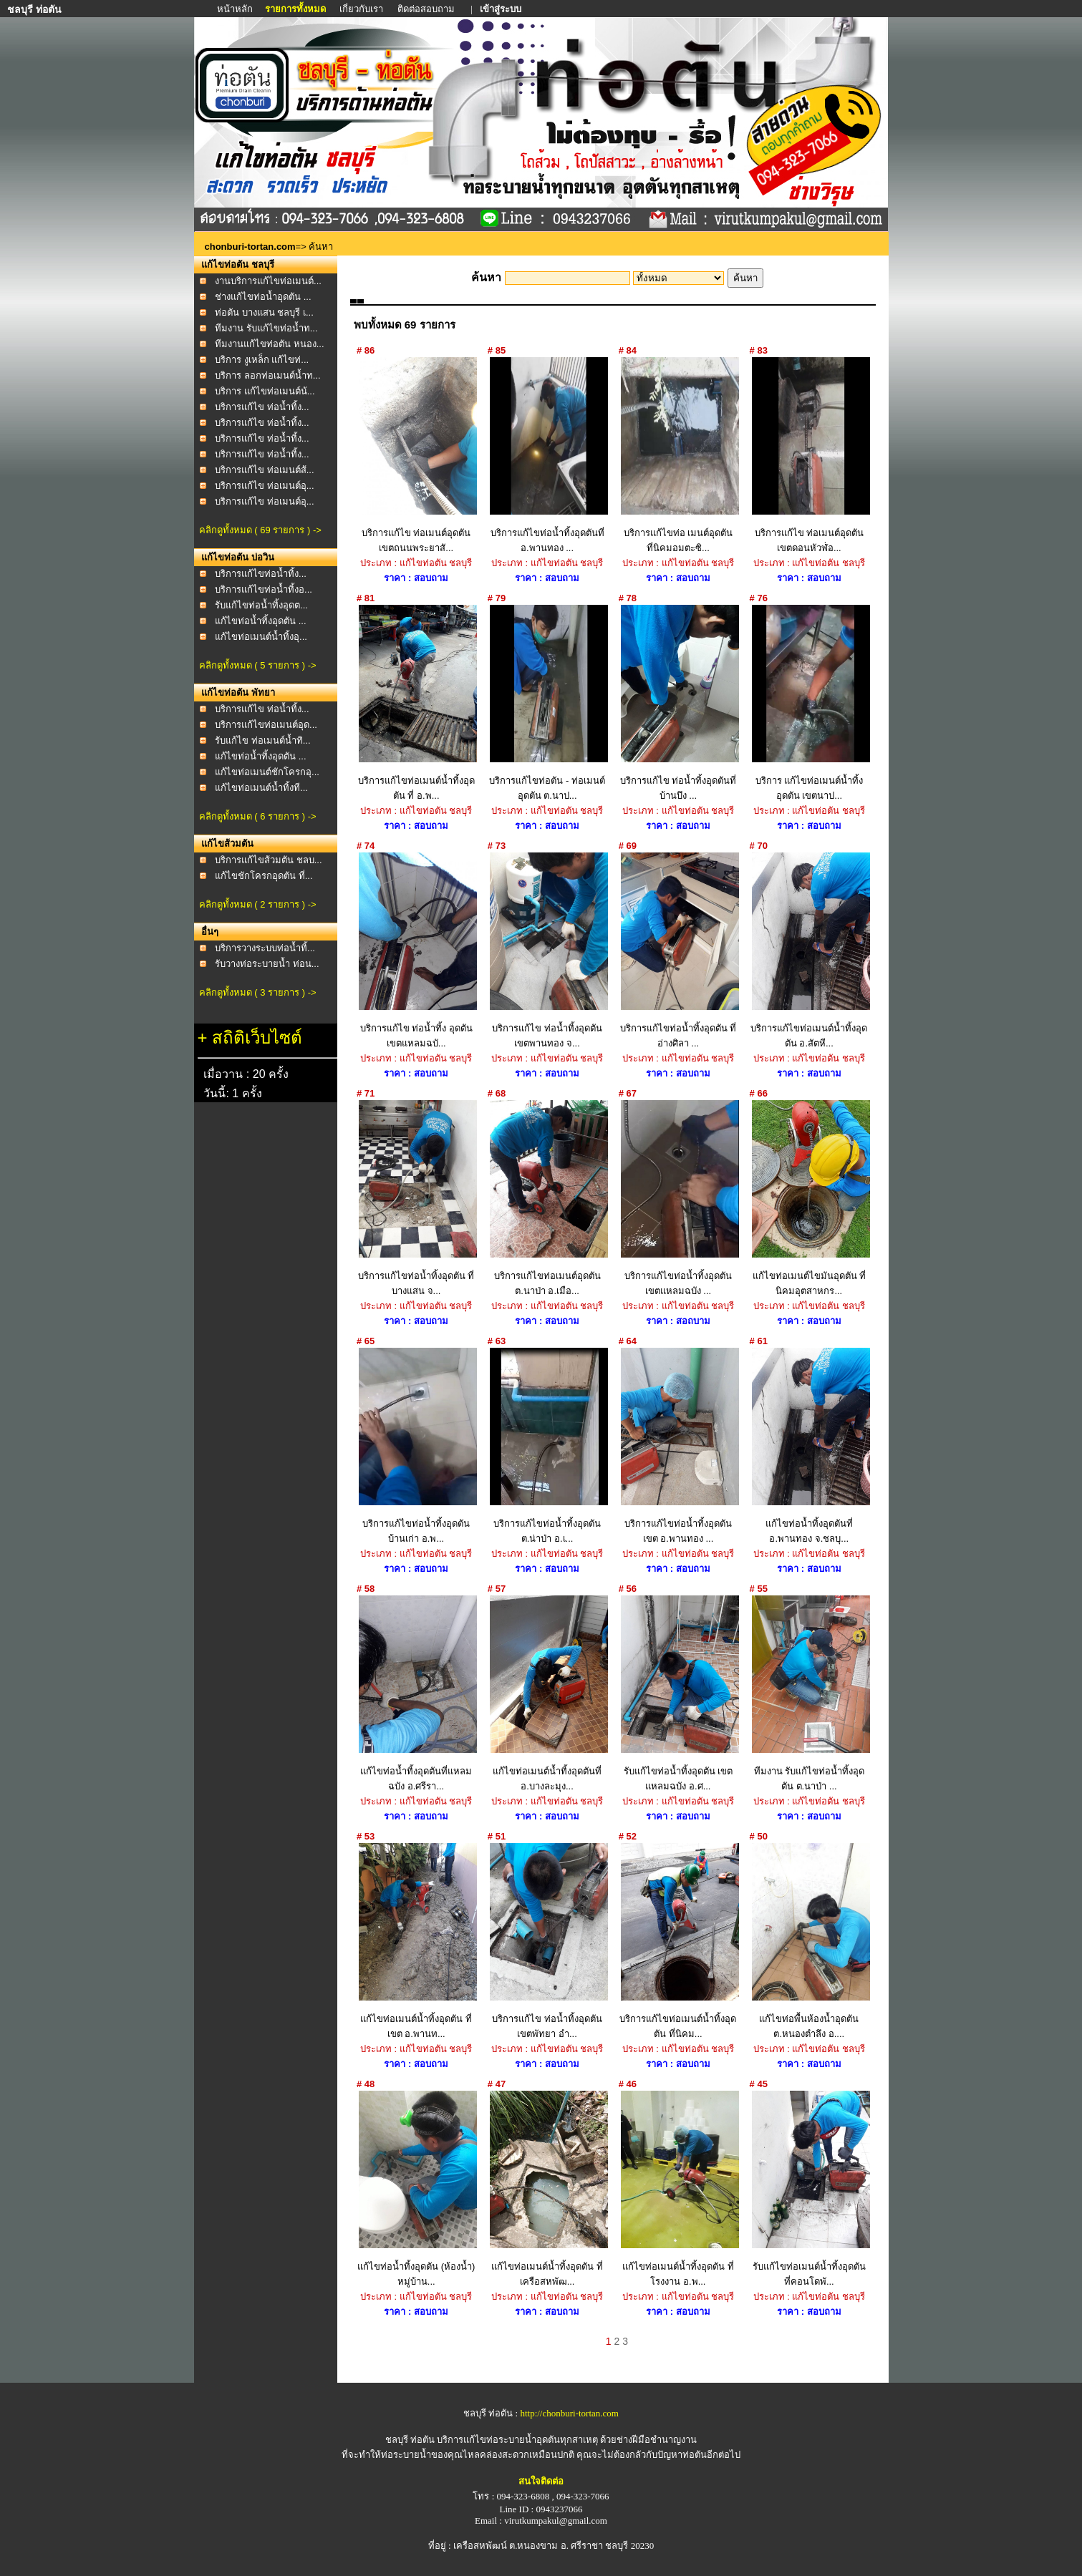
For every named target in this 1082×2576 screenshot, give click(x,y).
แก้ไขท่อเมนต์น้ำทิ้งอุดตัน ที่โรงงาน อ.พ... (678, 2189)
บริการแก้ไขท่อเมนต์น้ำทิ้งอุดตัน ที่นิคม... (678, 1941)
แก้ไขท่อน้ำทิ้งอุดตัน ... (260, 621)
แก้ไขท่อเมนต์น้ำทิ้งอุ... (261, 636)
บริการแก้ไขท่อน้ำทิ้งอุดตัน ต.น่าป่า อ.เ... (547, 1446)
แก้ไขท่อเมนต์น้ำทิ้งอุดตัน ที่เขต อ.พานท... (416, 1941)
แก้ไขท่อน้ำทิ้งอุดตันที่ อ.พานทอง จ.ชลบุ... (809, 1446)
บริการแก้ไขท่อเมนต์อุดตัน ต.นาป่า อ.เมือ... (547, 1198)
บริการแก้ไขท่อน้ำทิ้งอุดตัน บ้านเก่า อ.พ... (416, 1446)
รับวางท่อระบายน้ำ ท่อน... (267, 963)
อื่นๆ (209, 931)
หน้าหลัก (236, 9)
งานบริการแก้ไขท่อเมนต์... (268, 281)
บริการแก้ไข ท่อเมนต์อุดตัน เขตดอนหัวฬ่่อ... (809, 455)
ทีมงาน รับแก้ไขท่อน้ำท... (266, 328)
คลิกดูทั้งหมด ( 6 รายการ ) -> (258, 816)
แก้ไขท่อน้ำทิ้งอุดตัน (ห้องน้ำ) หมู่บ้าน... (416, 2189)
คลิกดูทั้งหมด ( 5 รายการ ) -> (258, 665)
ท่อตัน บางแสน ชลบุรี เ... (264, 312)
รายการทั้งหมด (295, 9)
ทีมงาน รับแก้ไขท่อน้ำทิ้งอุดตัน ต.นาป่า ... (809, 1693)
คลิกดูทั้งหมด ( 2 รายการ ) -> (258, 904)
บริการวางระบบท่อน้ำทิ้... (265, 948)
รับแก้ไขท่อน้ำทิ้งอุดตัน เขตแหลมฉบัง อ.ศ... (678, 1693)
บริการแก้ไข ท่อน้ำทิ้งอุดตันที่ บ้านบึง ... (678, 703)
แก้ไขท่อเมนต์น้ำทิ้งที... (261, 787)
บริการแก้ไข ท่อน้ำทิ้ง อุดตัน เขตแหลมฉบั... (416, 950)
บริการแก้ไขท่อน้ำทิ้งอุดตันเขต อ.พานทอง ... (678, 1446)
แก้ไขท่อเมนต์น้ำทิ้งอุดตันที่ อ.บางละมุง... (547, 1693)
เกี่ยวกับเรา (361, 9)
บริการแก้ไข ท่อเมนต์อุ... (264, 485)
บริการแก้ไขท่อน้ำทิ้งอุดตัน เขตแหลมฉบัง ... (678, 1198)
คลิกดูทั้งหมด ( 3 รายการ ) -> (258, 992)
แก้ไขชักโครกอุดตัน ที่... (263, 875)
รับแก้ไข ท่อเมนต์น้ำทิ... (262, 740)
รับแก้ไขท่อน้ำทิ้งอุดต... (261, 605)
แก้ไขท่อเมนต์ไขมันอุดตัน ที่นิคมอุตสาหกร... (809, 1198)
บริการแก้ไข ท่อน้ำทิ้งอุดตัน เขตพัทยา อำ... (547, 1941)
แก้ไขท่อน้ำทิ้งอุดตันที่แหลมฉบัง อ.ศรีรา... (416, 1693)
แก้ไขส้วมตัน (227, 843)
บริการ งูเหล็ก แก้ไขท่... (262, 359)
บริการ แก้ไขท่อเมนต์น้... (264, 391)
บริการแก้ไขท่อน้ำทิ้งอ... (263, 589)
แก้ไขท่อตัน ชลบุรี (237, 264)
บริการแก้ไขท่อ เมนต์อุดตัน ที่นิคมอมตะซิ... (678, 455)
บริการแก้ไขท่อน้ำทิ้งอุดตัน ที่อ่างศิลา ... (678, 950)
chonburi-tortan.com (250, 246)
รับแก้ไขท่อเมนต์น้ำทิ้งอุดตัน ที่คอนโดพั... (809, 2189)
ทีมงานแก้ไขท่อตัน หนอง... (269, 344)
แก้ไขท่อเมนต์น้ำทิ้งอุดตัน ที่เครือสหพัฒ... (547, 2189)
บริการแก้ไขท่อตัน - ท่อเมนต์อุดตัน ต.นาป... (547, 703)
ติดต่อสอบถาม (427, 9)
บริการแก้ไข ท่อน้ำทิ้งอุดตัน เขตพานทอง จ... (547, 950)
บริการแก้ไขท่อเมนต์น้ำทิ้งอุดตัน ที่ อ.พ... (416, 703)
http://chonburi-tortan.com (569, 2413)
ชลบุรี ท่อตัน (410, 2439)
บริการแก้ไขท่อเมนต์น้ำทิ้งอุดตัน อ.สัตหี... (809, 950)
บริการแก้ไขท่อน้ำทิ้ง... (260, 573)
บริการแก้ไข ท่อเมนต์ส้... (264, 470)
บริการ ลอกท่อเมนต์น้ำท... (267, 375)
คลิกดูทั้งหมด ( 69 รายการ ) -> (260, 530)
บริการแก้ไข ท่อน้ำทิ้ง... (262, 407)
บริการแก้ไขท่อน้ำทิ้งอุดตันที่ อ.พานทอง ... (547, 455)
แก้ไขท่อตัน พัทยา (238, 692)
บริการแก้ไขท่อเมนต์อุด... (266, 724)
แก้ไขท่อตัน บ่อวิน (237, 557)
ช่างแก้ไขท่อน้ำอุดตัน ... (263, 296)
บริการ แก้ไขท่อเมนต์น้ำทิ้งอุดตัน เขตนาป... (809, 703)
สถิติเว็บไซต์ (257, 1037)
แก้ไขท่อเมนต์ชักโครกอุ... (267, 772)
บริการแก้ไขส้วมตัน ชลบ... (268, 860)
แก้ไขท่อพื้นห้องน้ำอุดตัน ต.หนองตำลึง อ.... (809, 1941)
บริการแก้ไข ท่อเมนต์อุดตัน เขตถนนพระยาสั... (416, 455)
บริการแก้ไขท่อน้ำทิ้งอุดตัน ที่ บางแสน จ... (416, 1198)
